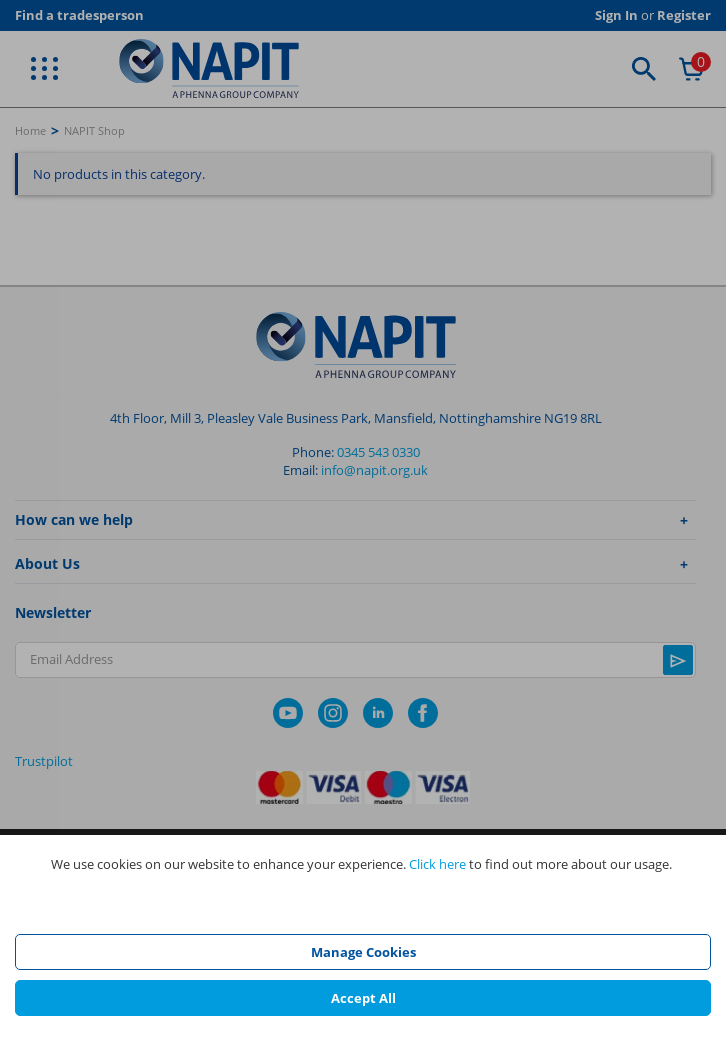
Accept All (363, 998)
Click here (437, 864)
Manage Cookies (363, 952)
